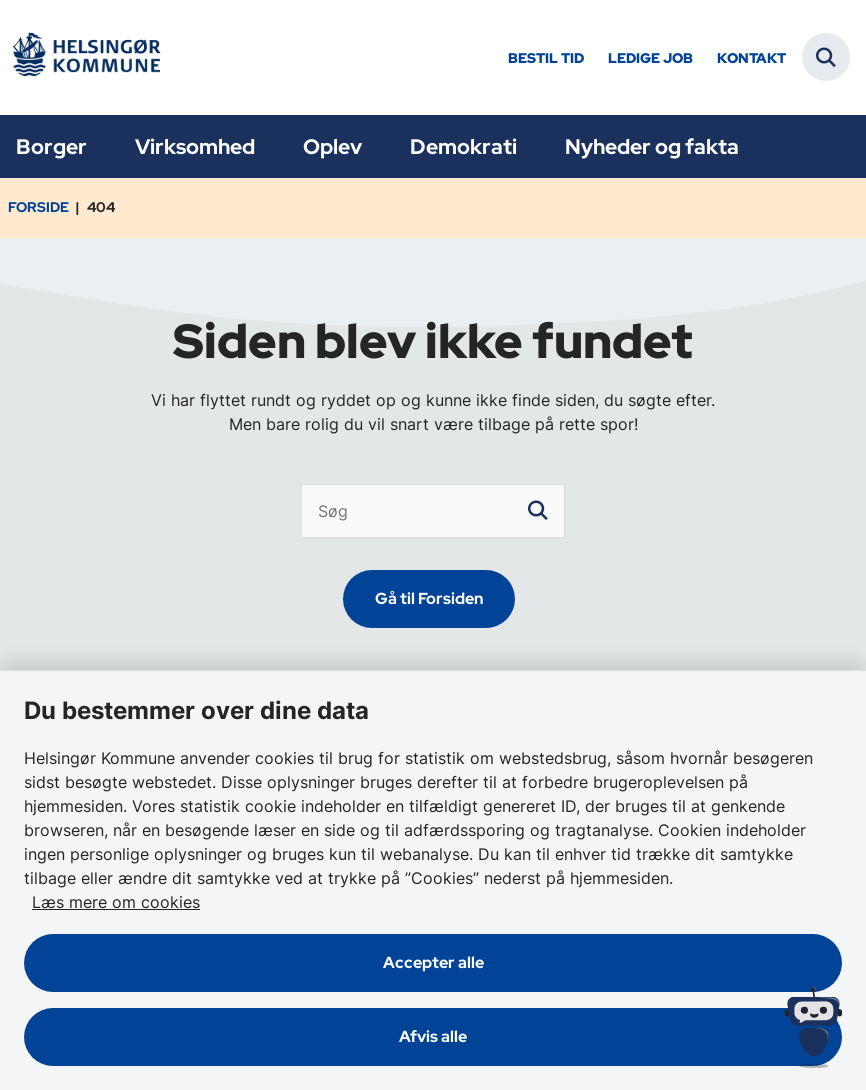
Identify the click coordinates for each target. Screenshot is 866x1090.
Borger (51, 146)
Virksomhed (195, 146)
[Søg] (433, 511)
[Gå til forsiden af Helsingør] (86, 57)
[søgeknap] (538, 511)
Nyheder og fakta (652, 146)
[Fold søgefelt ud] (826, 57)
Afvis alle (433, 1036)
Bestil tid (546, 58)
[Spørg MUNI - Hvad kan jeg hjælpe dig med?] (813, 1027)
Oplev (332, 146)
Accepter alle (433, 962)
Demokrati (463, 146)
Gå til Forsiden (429, 598)
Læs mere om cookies (116, 902)
